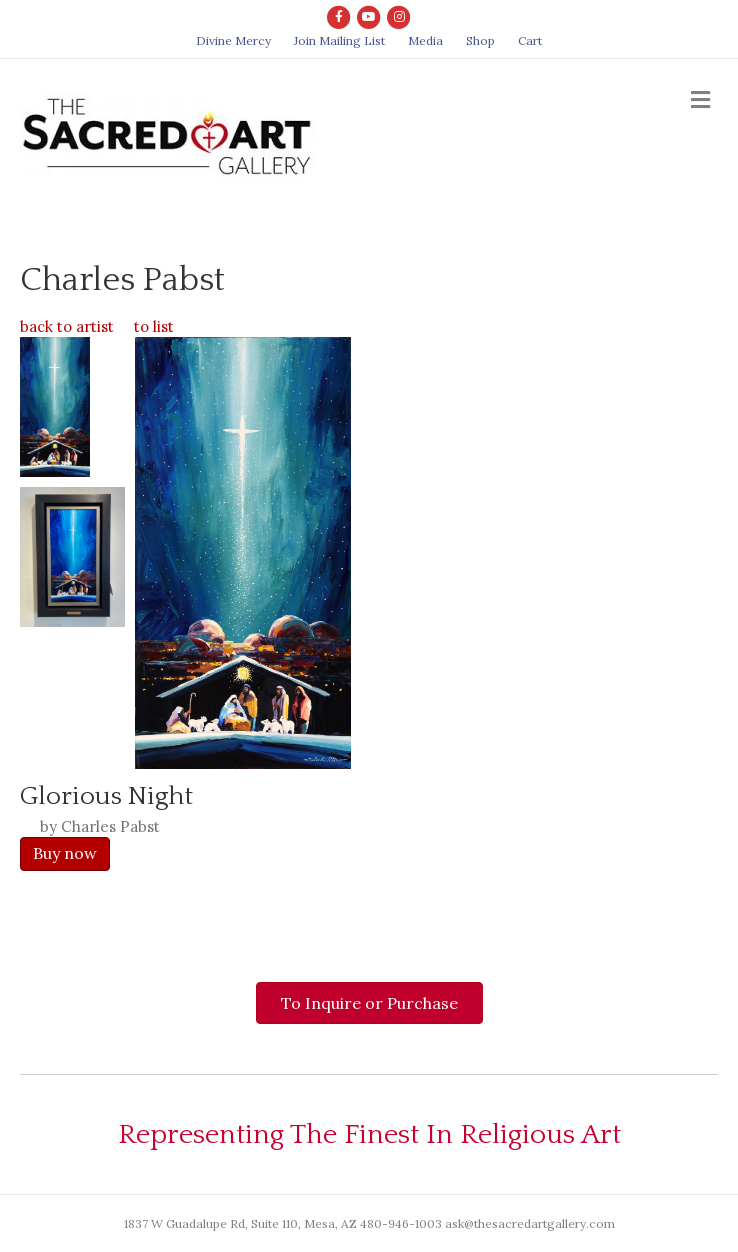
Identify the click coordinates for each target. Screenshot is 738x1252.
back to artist (67, 326)
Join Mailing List (339, 40)
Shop (480, 40)
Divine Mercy (233, 40)
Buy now (65, 853)
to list (154, 326)
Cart (530, 40)
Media (425, 40)
